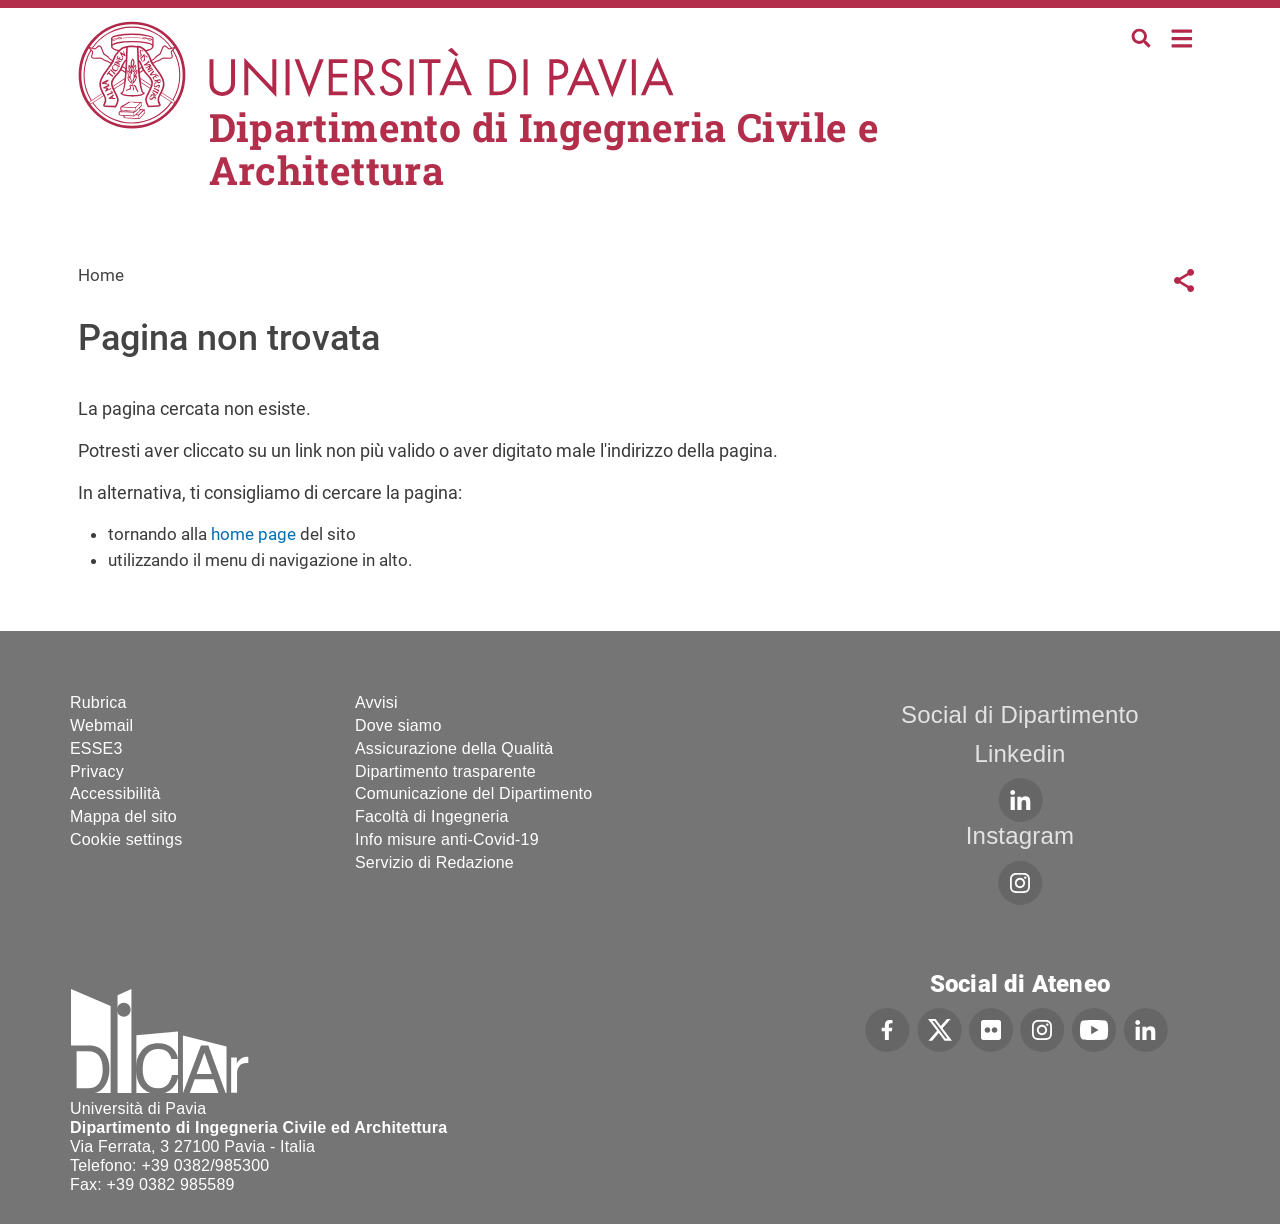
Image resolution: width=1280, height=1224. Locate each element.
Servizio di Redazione (434, 862)
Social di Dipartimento (1020, 714)
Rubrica (98, 702)
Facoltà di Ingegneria (432, 816)
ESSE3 (96, 748)
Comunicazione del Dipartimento (473, 793)
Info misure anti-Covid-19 (447, 839)
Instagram (1020, 835)
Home (1182, 36)
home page (253, 534)
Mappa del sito (123, 816)
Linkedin (1019, 753)
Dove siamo (398, 725)
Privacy (97, 771)
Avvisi (376, 702)
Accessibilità (115, 793)
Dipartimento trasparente (445, 771)
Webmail (101, 725)
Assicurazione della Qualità (454, 748)
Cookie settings (126, 839)
